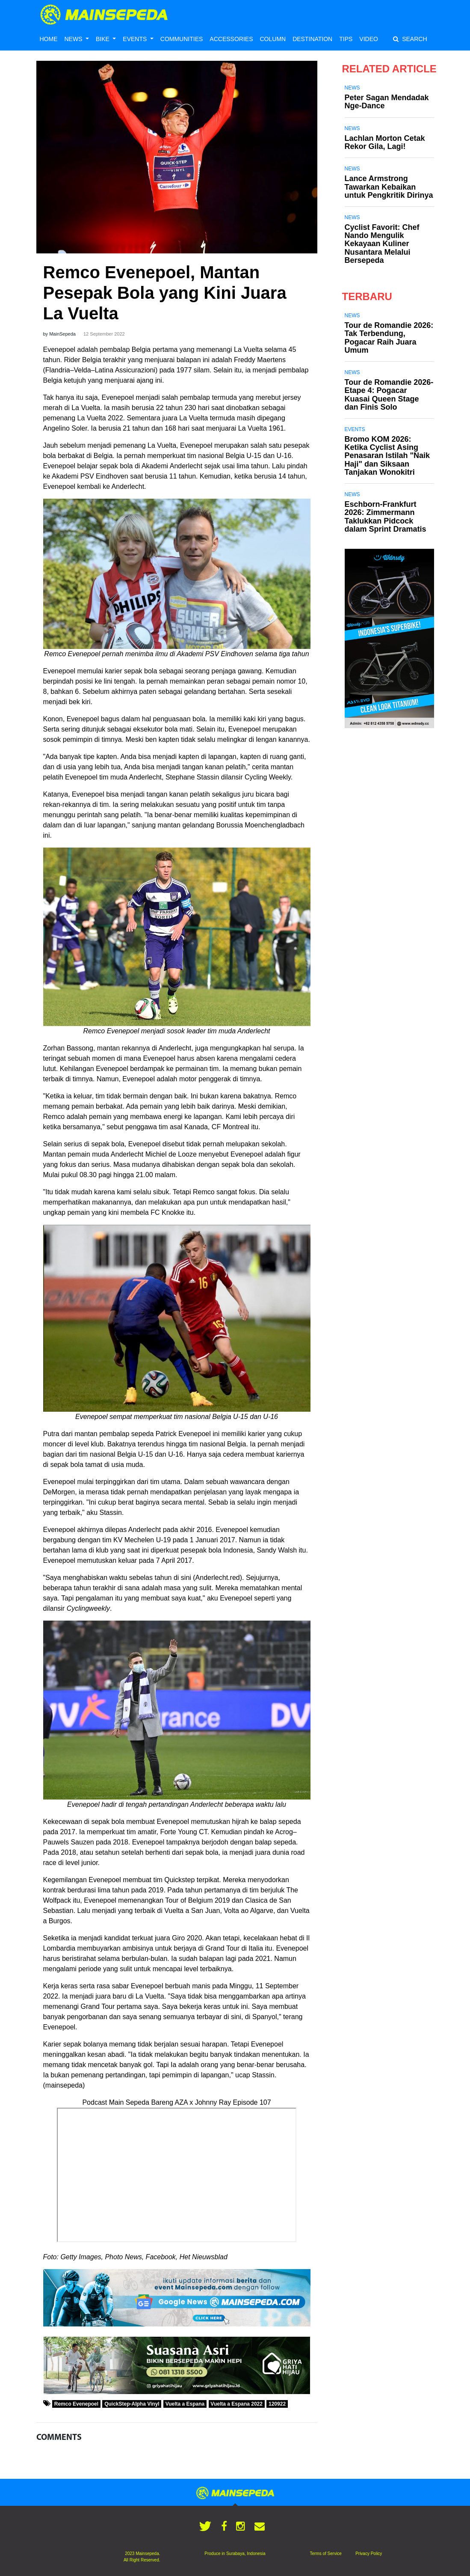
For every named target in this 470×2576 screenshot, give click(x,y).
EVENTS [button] (135, 39)
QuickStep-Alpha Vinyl (131, 2404)
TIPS (345, 39)
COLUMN (273, 39)
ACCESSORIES (231, 39)
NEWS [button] (74, 39)
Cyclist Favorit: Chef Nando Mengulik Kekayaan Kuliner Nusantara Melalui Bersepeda (382, 244)
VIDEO (368, 39)
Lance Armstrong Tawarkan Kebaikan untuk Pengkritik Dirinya (389, 186)
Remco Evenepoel (76, 2404)
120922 (277, 2404)
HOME (49, 39)
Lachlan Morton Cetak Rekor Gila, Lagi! (385, 142)
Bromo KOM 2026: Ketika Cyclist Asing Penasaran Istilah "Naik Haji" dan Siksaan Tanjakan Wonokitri (387, 455)
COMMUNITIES (181, 39)
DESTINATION (312, 39)
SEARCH (410, 39)
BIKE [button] (103, 39)
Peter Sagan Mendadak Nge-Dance (387, 101)
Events (355, 429)
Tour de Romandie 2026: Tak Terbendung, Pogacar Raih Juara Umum (389, 337)
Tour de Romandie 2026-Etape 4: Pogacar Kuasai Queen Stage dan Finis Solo (389, 394)
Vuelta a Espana (185, 2404)
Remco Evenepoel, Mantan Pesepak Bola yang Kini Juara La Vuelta (165, 293)
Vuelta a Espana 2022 (236, 2404)
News (352, 88)
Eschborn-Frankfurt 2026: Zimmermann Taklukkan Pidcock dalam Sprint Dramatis (385, 516)
